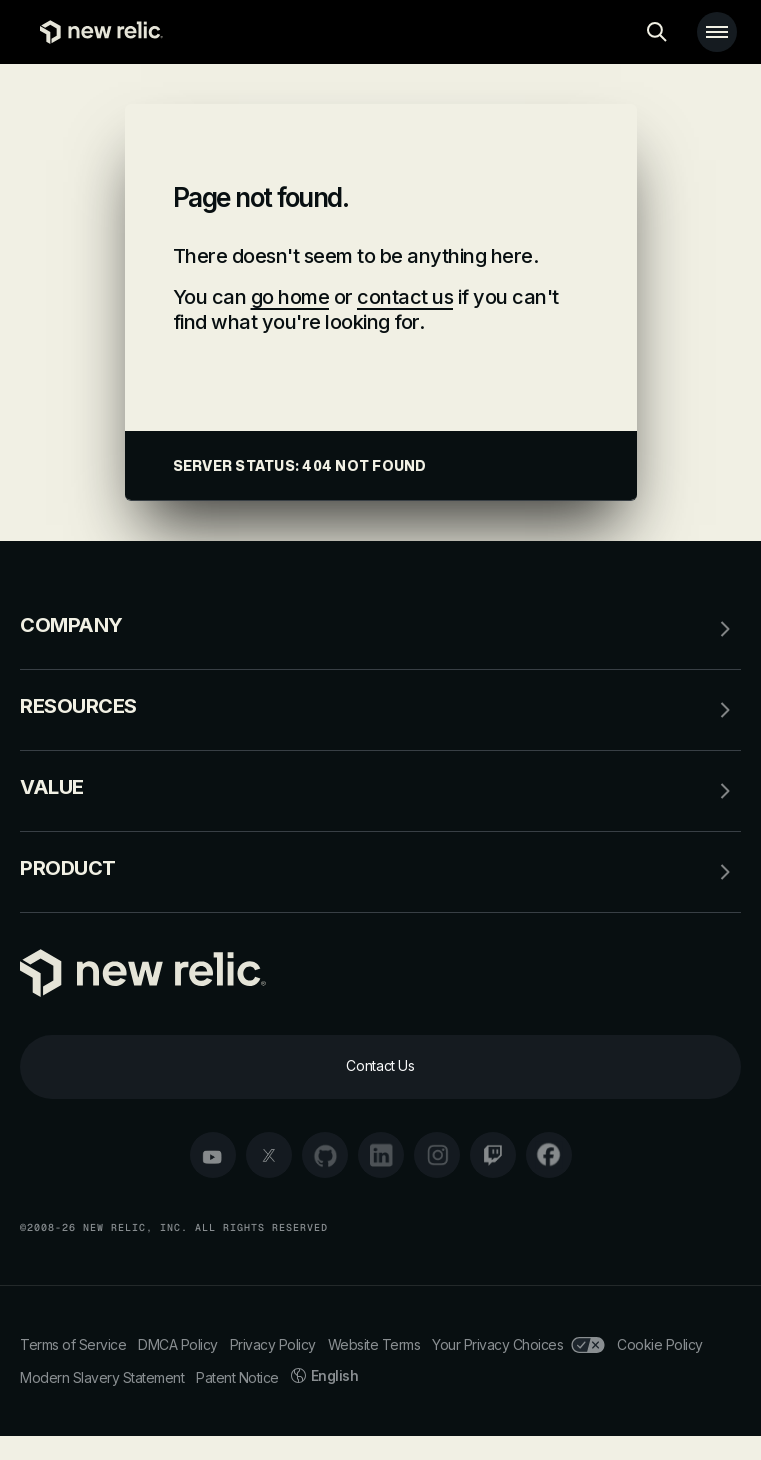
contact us (405, 297)
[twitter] (269, 1155)
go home (290, 297)
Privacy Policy (273, 1344)
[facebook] (549, 1155)
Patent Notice (237, 1377)
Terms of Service (73, 1344)
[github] (325, 1155)
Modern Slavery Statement (102, 1377)
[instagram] (437, 1155)
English (325, 1375)
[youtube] (213, 1155)
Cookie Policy (660, 1344)
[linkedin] (381, 1155)
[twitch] (493, 1155)
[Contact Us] (380, 1067)
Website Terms (374, 1344)
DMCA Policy (178, 1344)
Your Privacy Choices (518, 1344)
